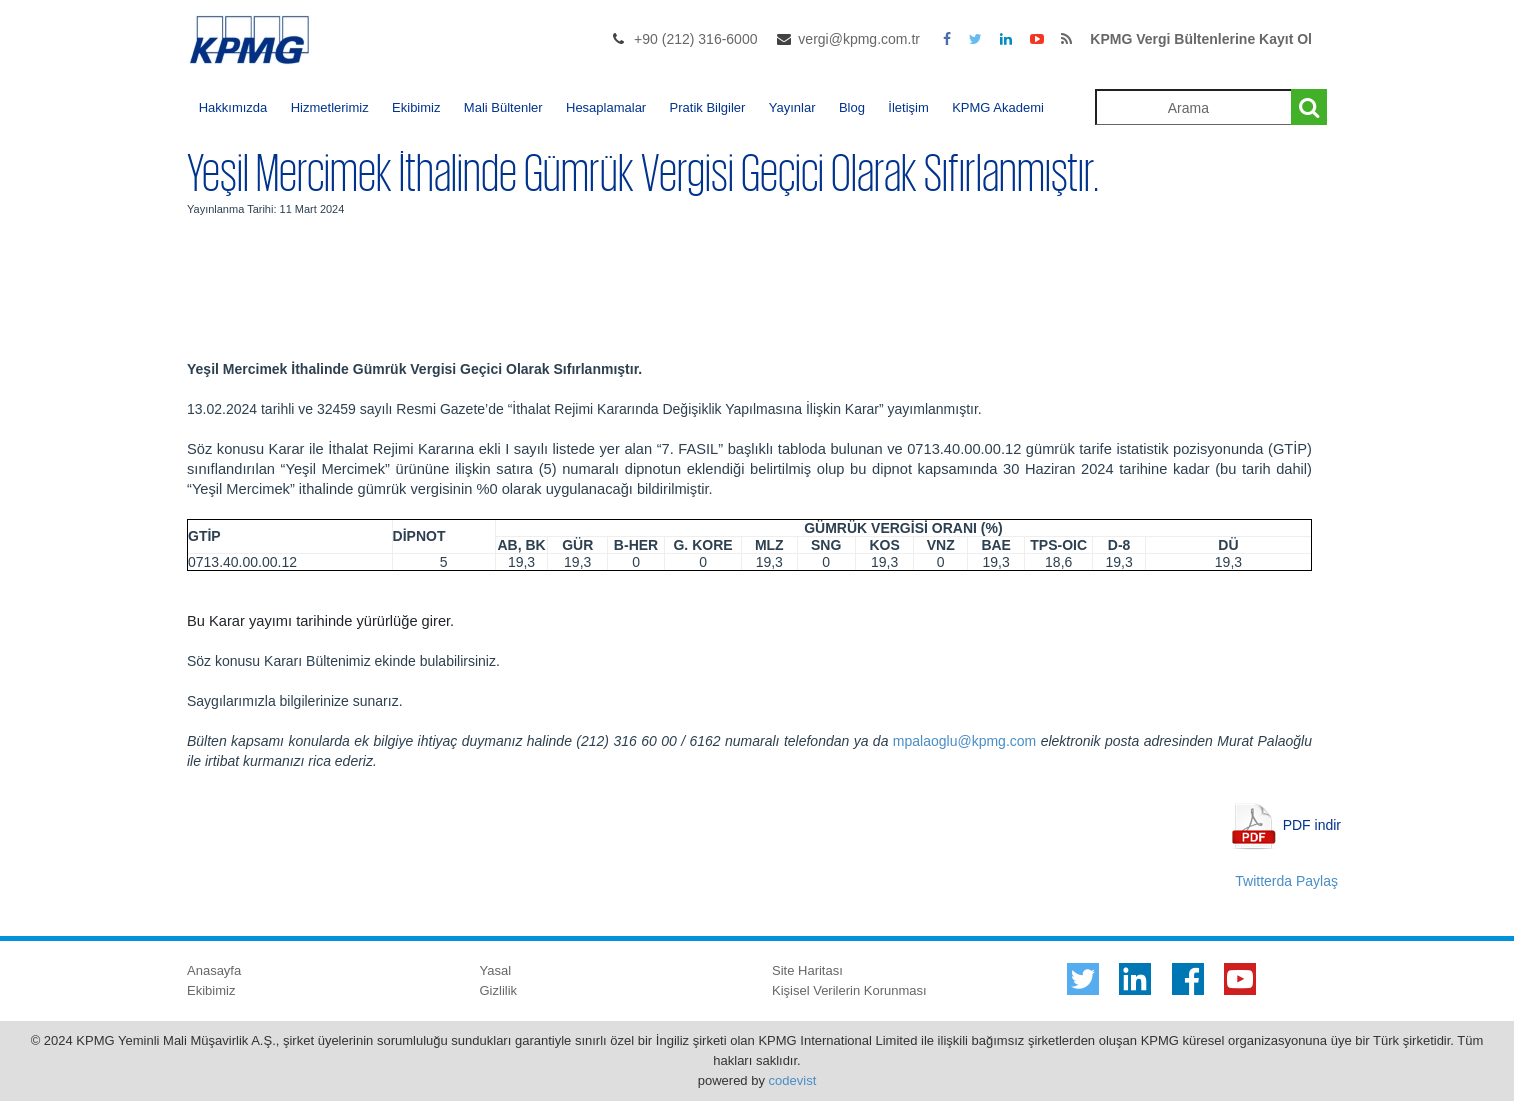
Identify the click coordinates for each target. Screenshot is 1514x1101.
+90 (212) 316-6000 (695, 39)
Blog (852, 107)
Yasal (496, 970)
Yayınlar (792, 107)
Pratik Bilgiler (708, 107)
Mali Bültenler (503, 107)
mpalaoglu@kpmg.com (964, 741)
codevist (793, 1080)
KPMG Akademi (998, 107)
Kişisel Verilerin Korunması (849, 990)
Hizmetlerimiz (330, 107)
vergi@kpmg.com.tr (859, 39)
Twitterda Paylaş (1286, 881)
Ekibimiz (416, 107)
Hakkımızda (233, 107)
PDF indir (1312, 824)
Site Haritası (807, 970)
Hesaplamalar (606, 107)
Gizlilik (499, 990)
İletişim (908, 107)
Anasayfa (214, 970)
